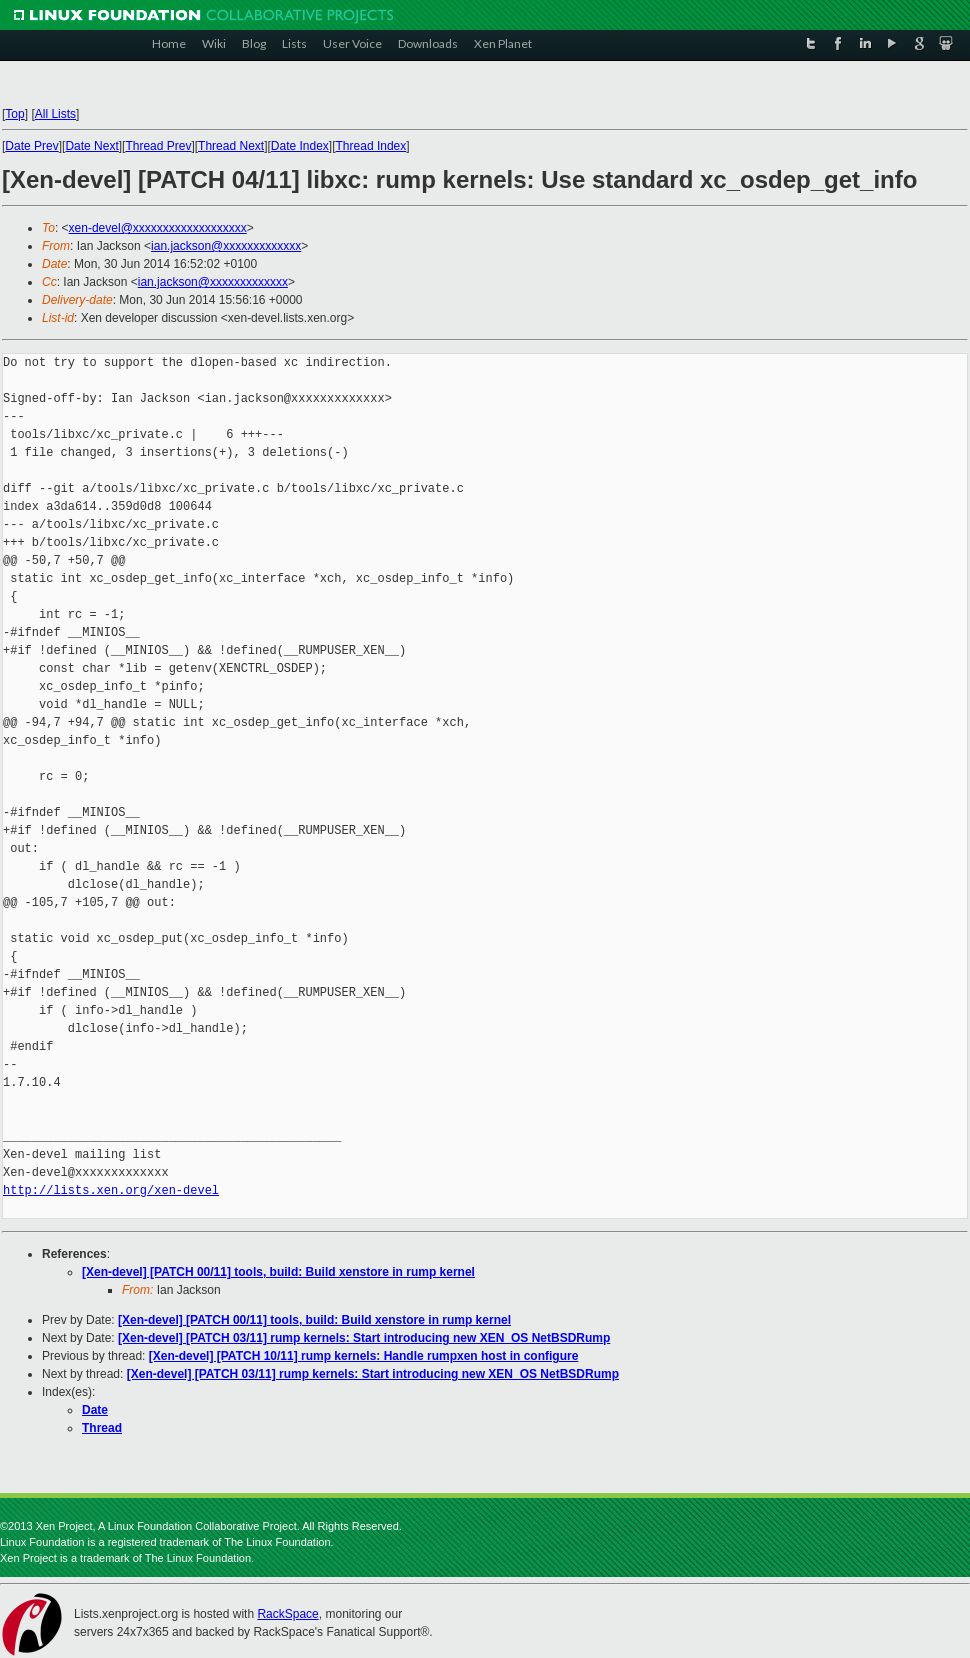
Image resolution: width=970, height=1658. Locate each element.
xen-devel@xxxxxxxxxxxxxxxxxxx (158, 228)
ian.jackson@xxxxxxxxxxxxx (226, 246)
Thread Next (231, 146)
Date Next (91, 146)
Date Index (300, 146)
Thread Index (371, 146)
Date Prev (31, 146)
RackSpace (287, 1614)
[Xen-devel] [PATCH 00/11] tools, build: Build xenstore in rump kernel (278, 1272)
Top (14, 114)
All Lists (55, 114)
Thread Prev (158, 146)
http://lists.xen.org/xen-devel (111, 1190)
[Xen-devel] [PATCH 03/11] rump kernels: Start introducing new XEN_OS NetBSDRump (364, 1338)
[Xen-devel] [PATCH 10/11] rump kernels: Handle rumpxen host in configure (364, 1356)
